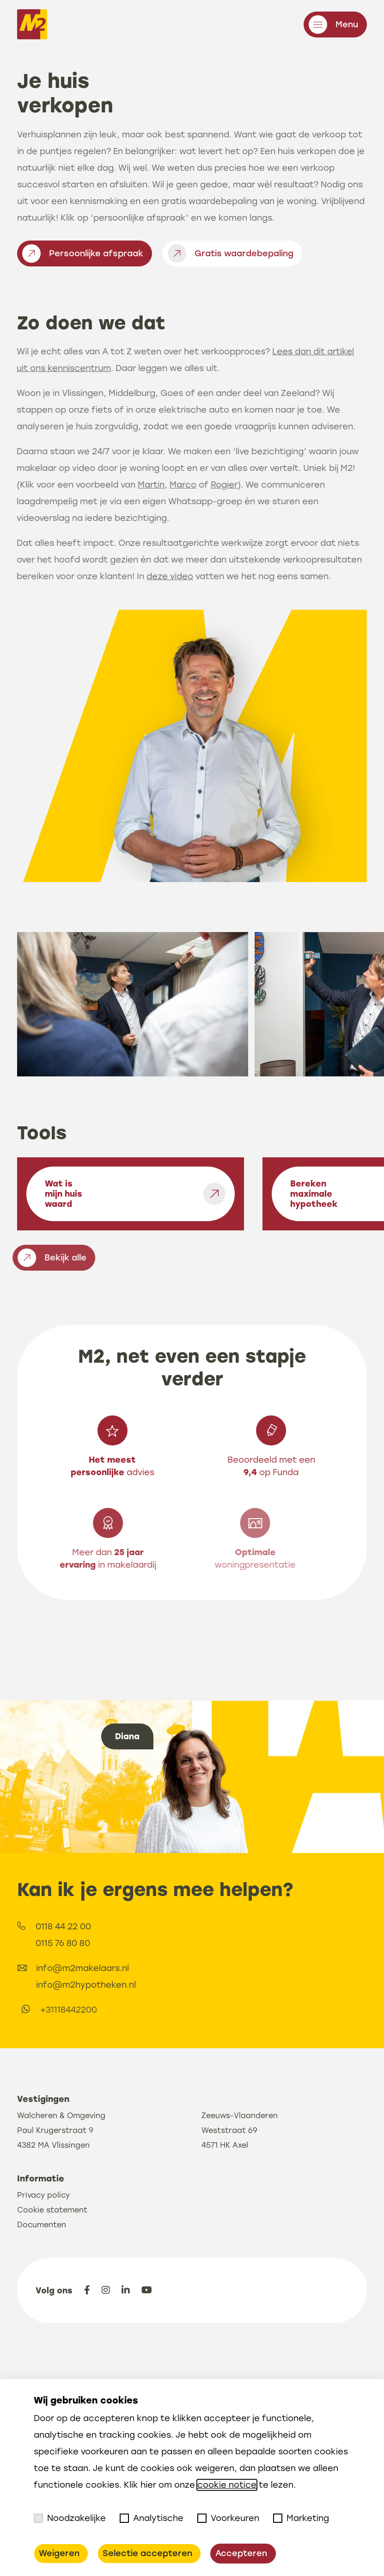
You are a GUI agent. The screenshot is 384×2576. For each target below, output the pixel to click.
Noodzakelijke (70, 2518)
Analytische (151, 2518)
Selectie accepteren (147, 2553)
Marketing (301, 2518)
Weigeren (59, 2553)
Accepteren (241, 2553)
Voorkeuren (228, 2518)
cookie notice (226, 2485)
